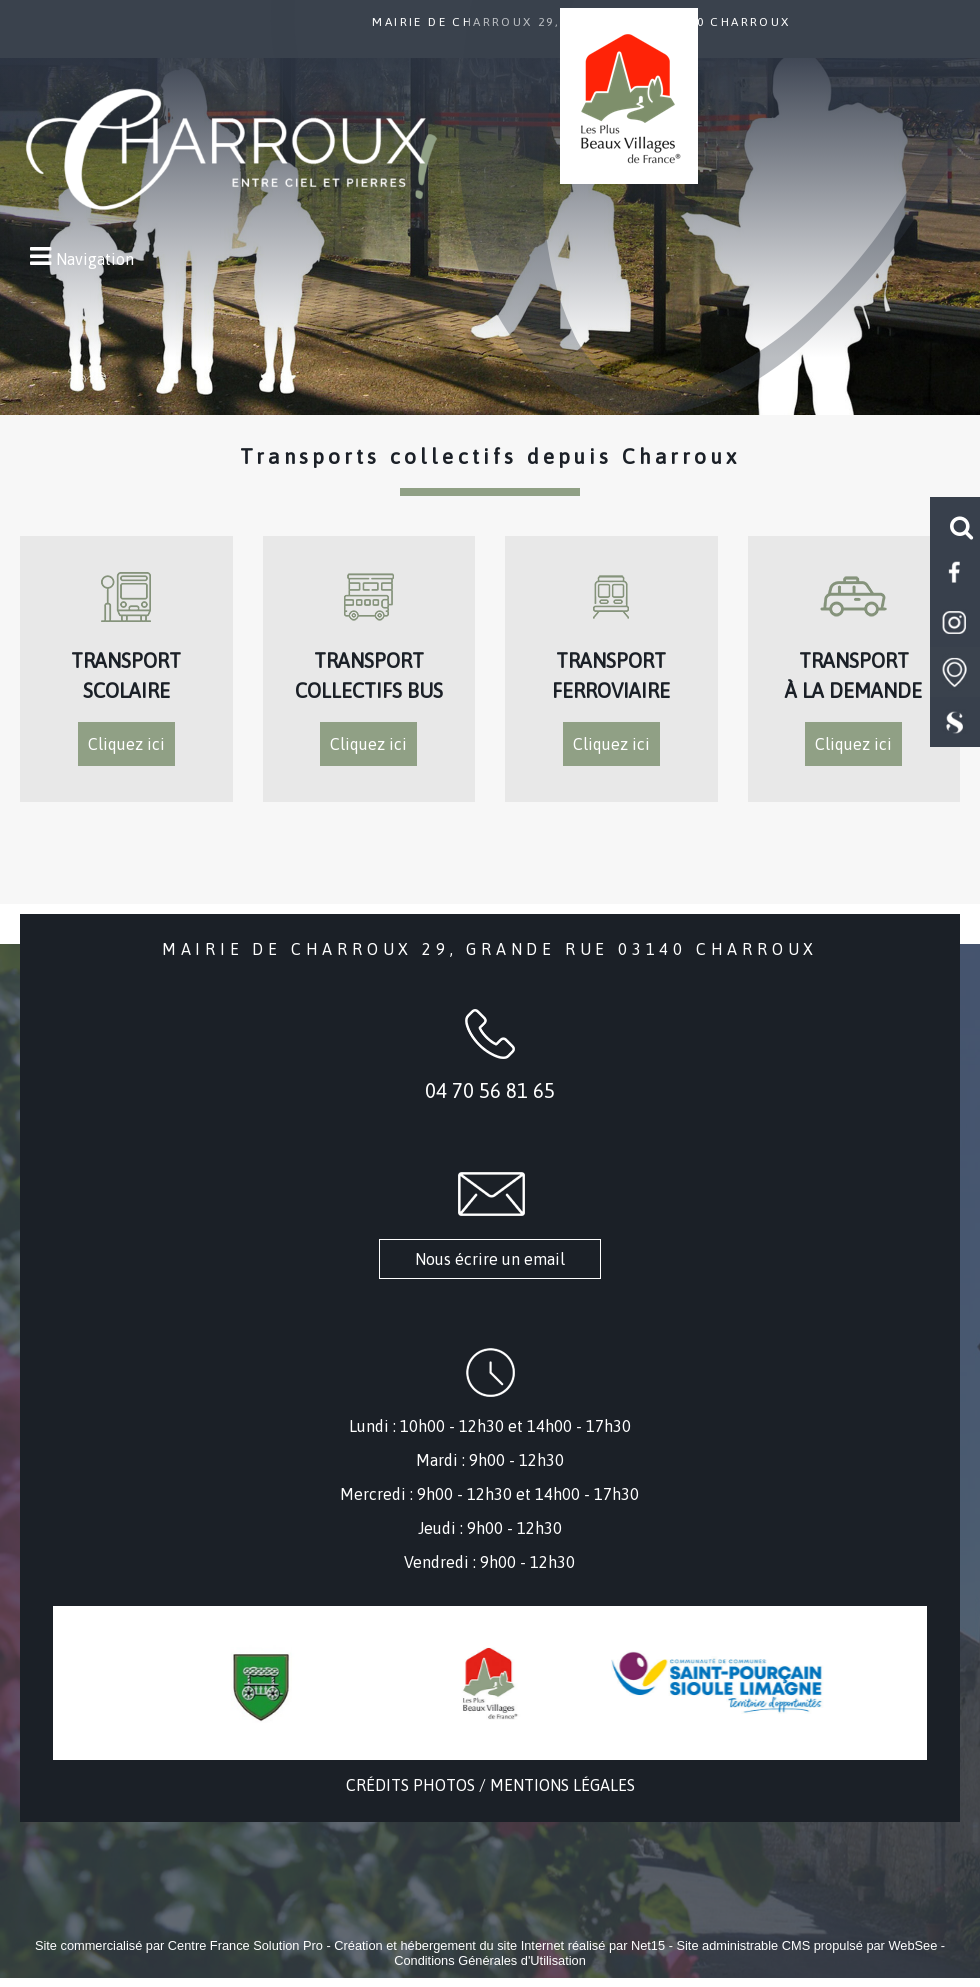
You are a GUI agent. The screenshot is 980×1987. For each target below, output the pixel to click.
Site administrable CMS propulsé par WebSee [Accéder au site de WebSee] (806, 1945)
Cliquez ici (126, 744)
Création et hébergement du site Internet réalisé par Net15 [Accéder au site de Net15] (499, 1945)
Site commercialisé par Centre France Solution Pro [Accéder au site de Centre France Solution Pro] (179, 1945)
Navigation (95, 259)
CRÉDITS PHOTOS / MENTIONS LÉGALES (490, 1785)
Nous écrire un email (490, 1259)
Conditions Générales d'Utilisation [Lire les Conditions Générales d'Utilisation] (490, 1960)
